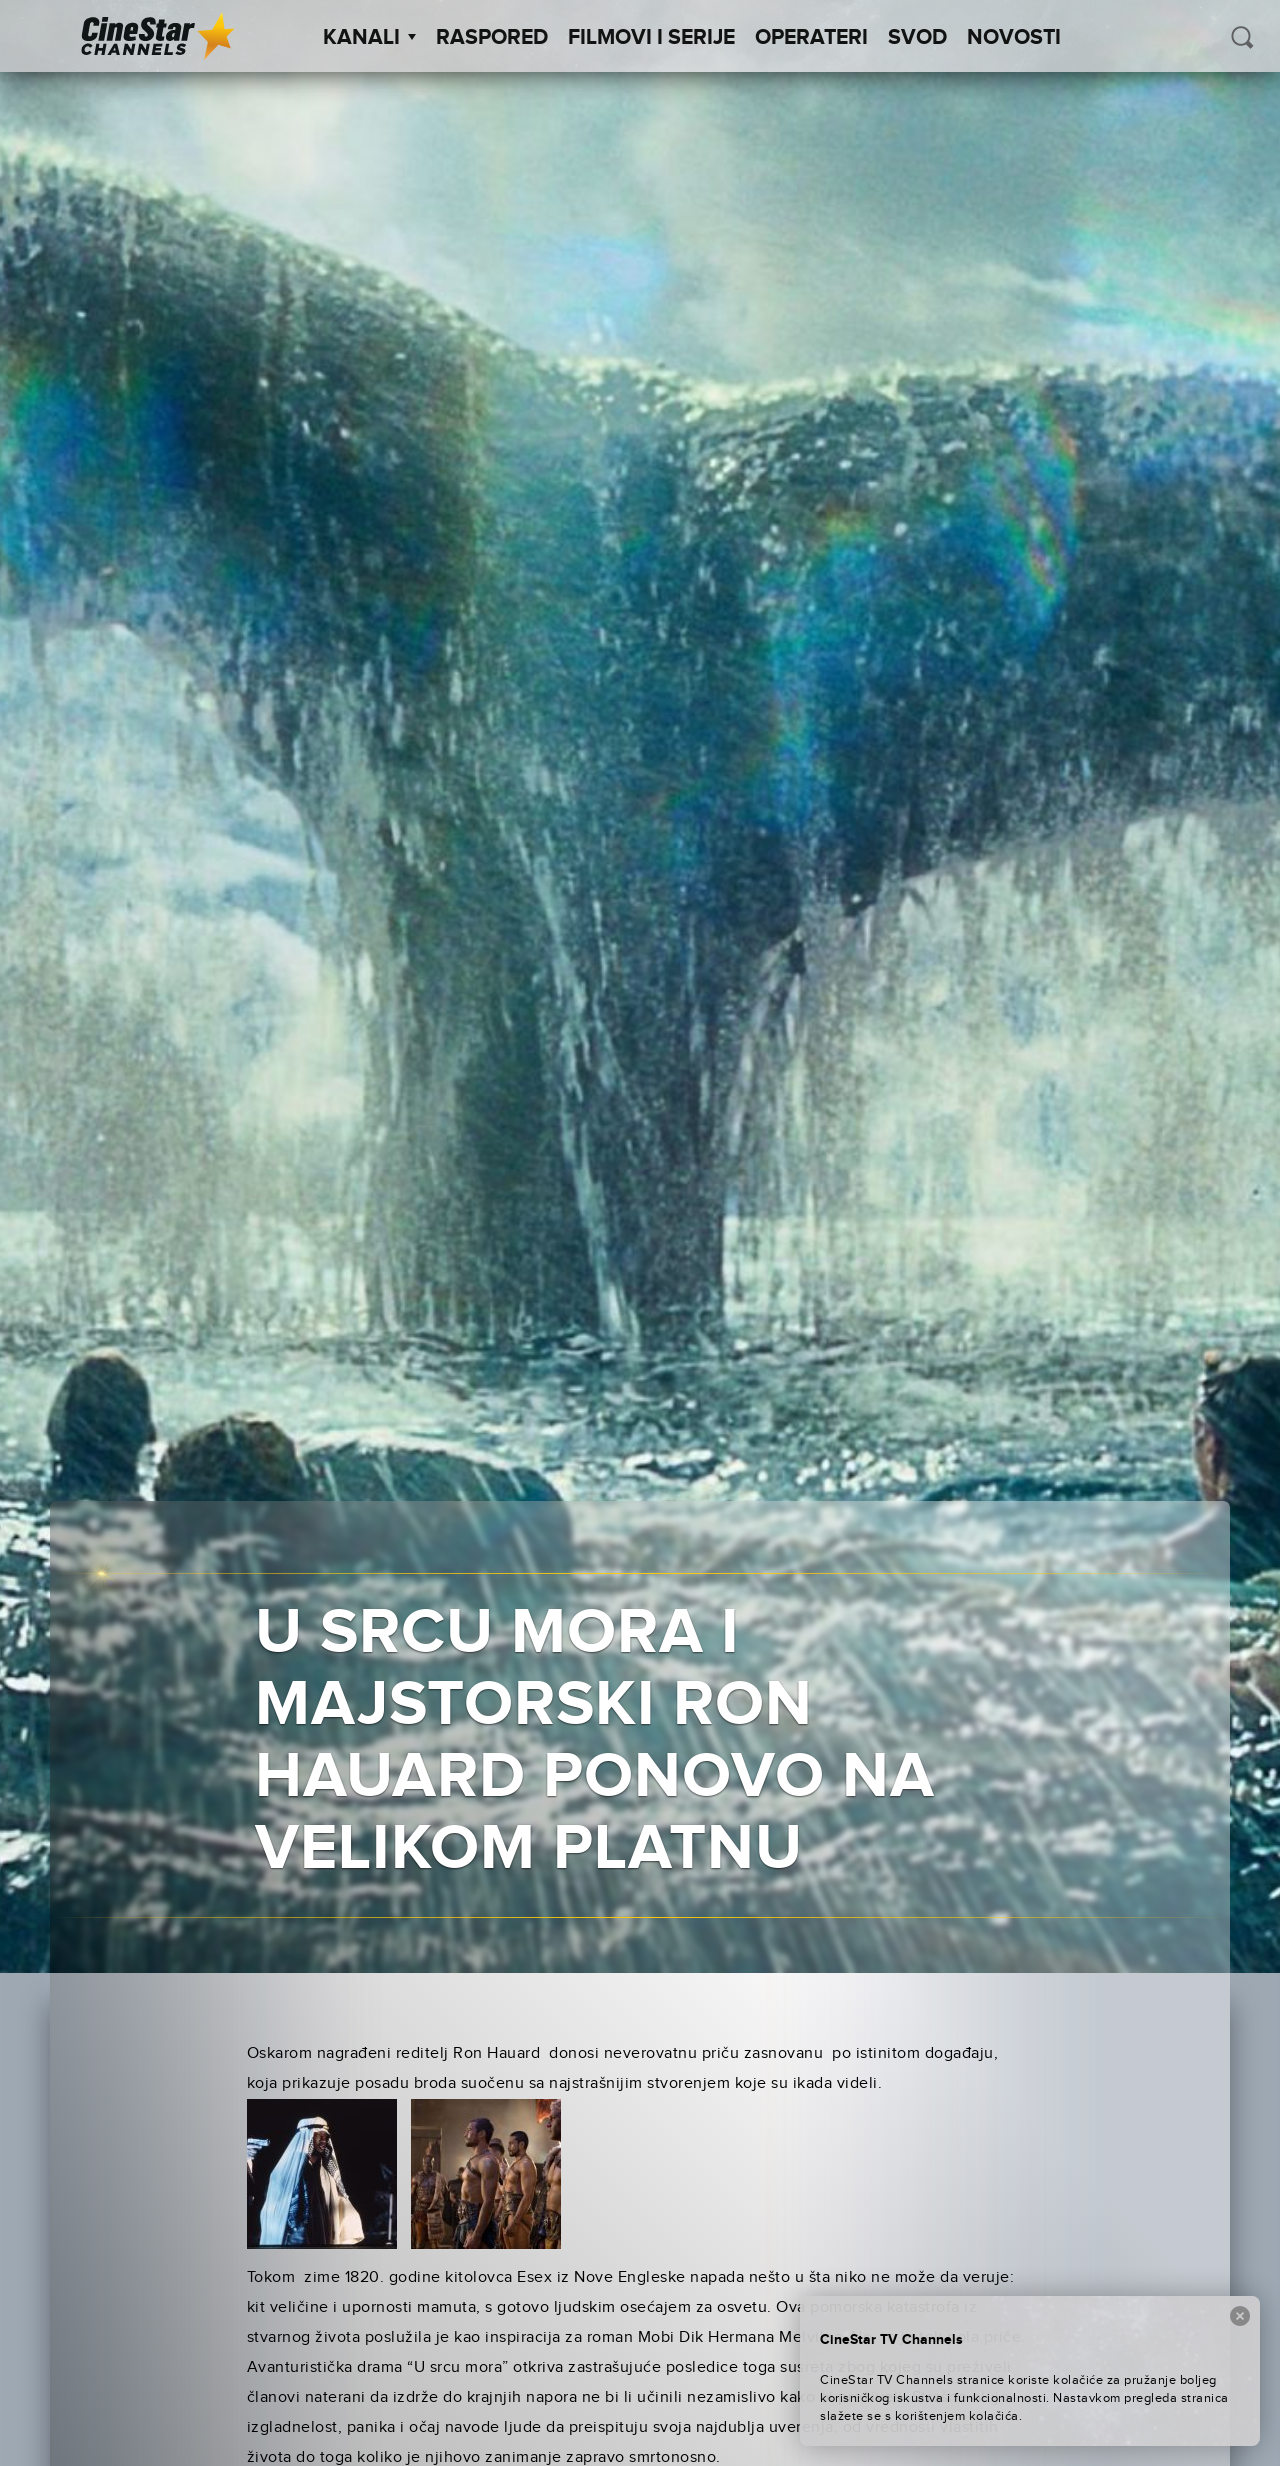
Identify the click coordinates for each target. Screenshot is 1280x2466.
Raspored (492, 38)
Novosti (1014, 38)
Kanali (369, 38)
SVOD (917, 38)
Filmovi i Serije (651, 38)
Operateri (811, 38)
